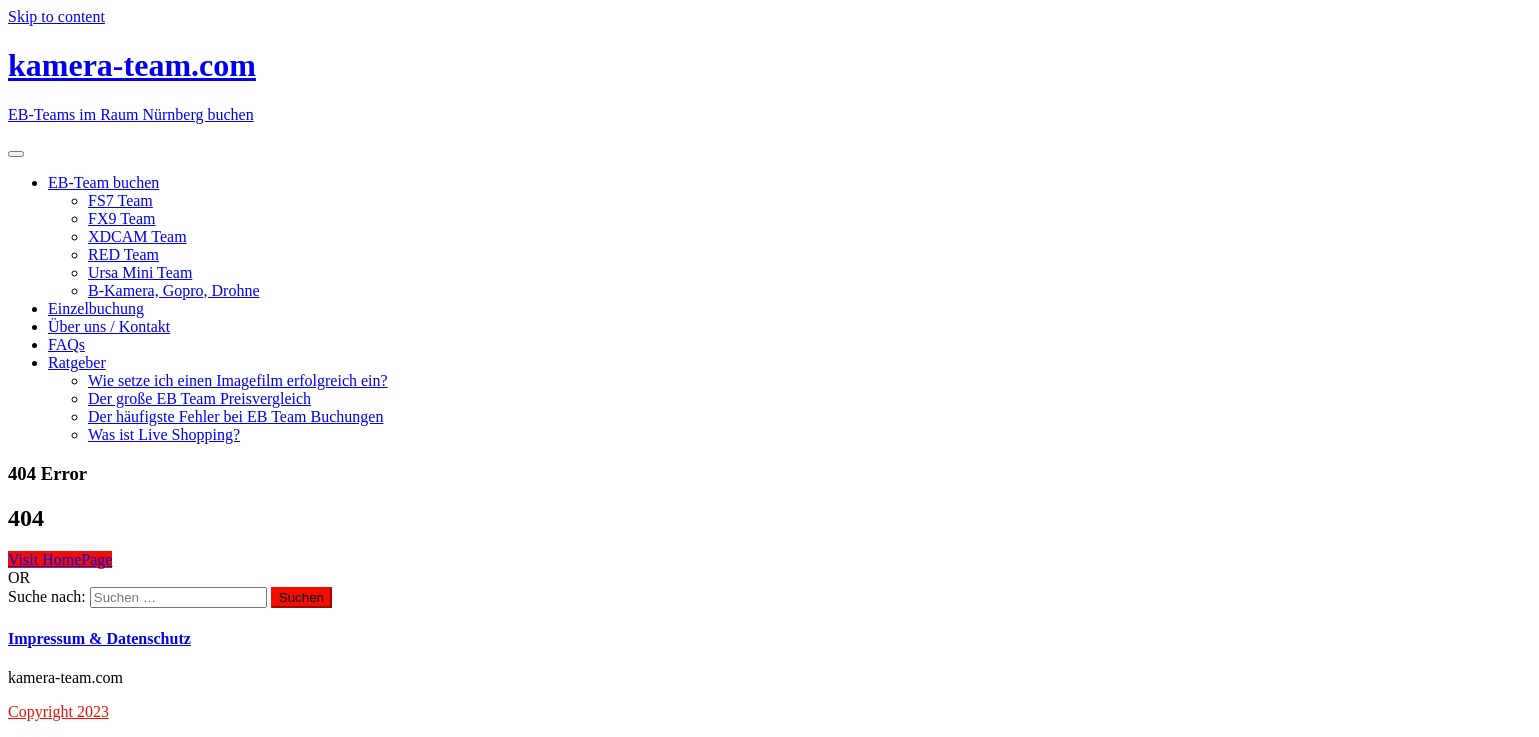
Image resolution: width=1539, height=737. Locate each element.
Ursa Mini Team (140, 272)
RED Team (123, 254)
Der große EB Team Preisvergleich (199, 398)
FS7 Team (120, 200)
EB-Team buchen (103, 182)
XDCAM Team (137, 236)
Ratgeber (77, 362)
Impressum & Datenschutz (99, 638)
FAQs (66, 344)
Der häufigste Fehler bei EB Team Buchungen (235, 416)
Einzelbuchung (96, 308)
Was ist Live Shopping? (164, 434)
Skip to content (56, 16)
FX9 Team (121, 218)
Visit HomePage (60, 559)
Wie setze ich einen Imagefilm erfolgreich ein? (238, 380)
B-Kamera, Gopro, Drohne (174, 290)
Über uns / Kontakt (109, 326)
